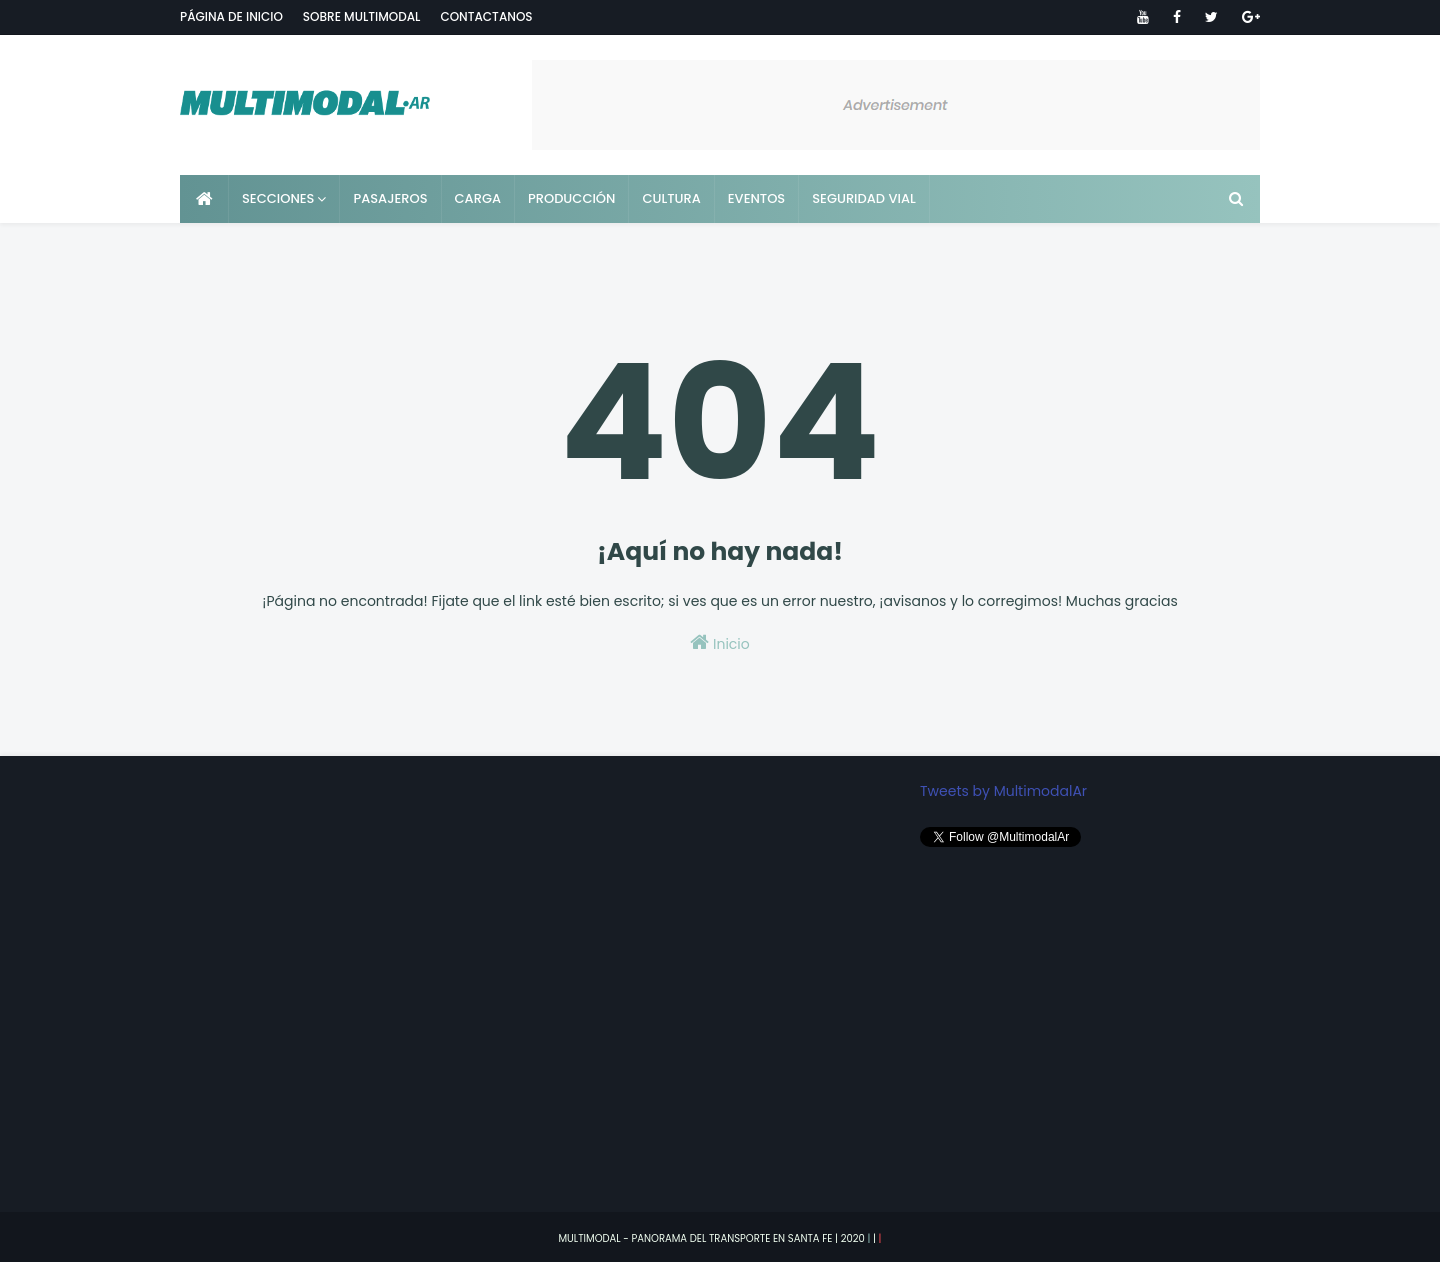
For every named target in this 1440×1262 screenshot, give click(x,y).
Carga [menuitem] (478, 198)
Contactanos (486, 16)
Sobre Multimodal (362, 16)
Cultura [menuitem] (671, 198)
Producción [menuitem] (571, 198)
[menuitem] (204, 199)
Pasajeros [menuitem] (390, 198)
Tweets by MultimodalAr (1003, 791)
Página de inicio (231, 16)
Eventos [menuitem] (756, 198)
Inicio (720, 643)
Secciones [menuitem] (278, 198)
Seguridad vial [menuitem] (864, 198)
